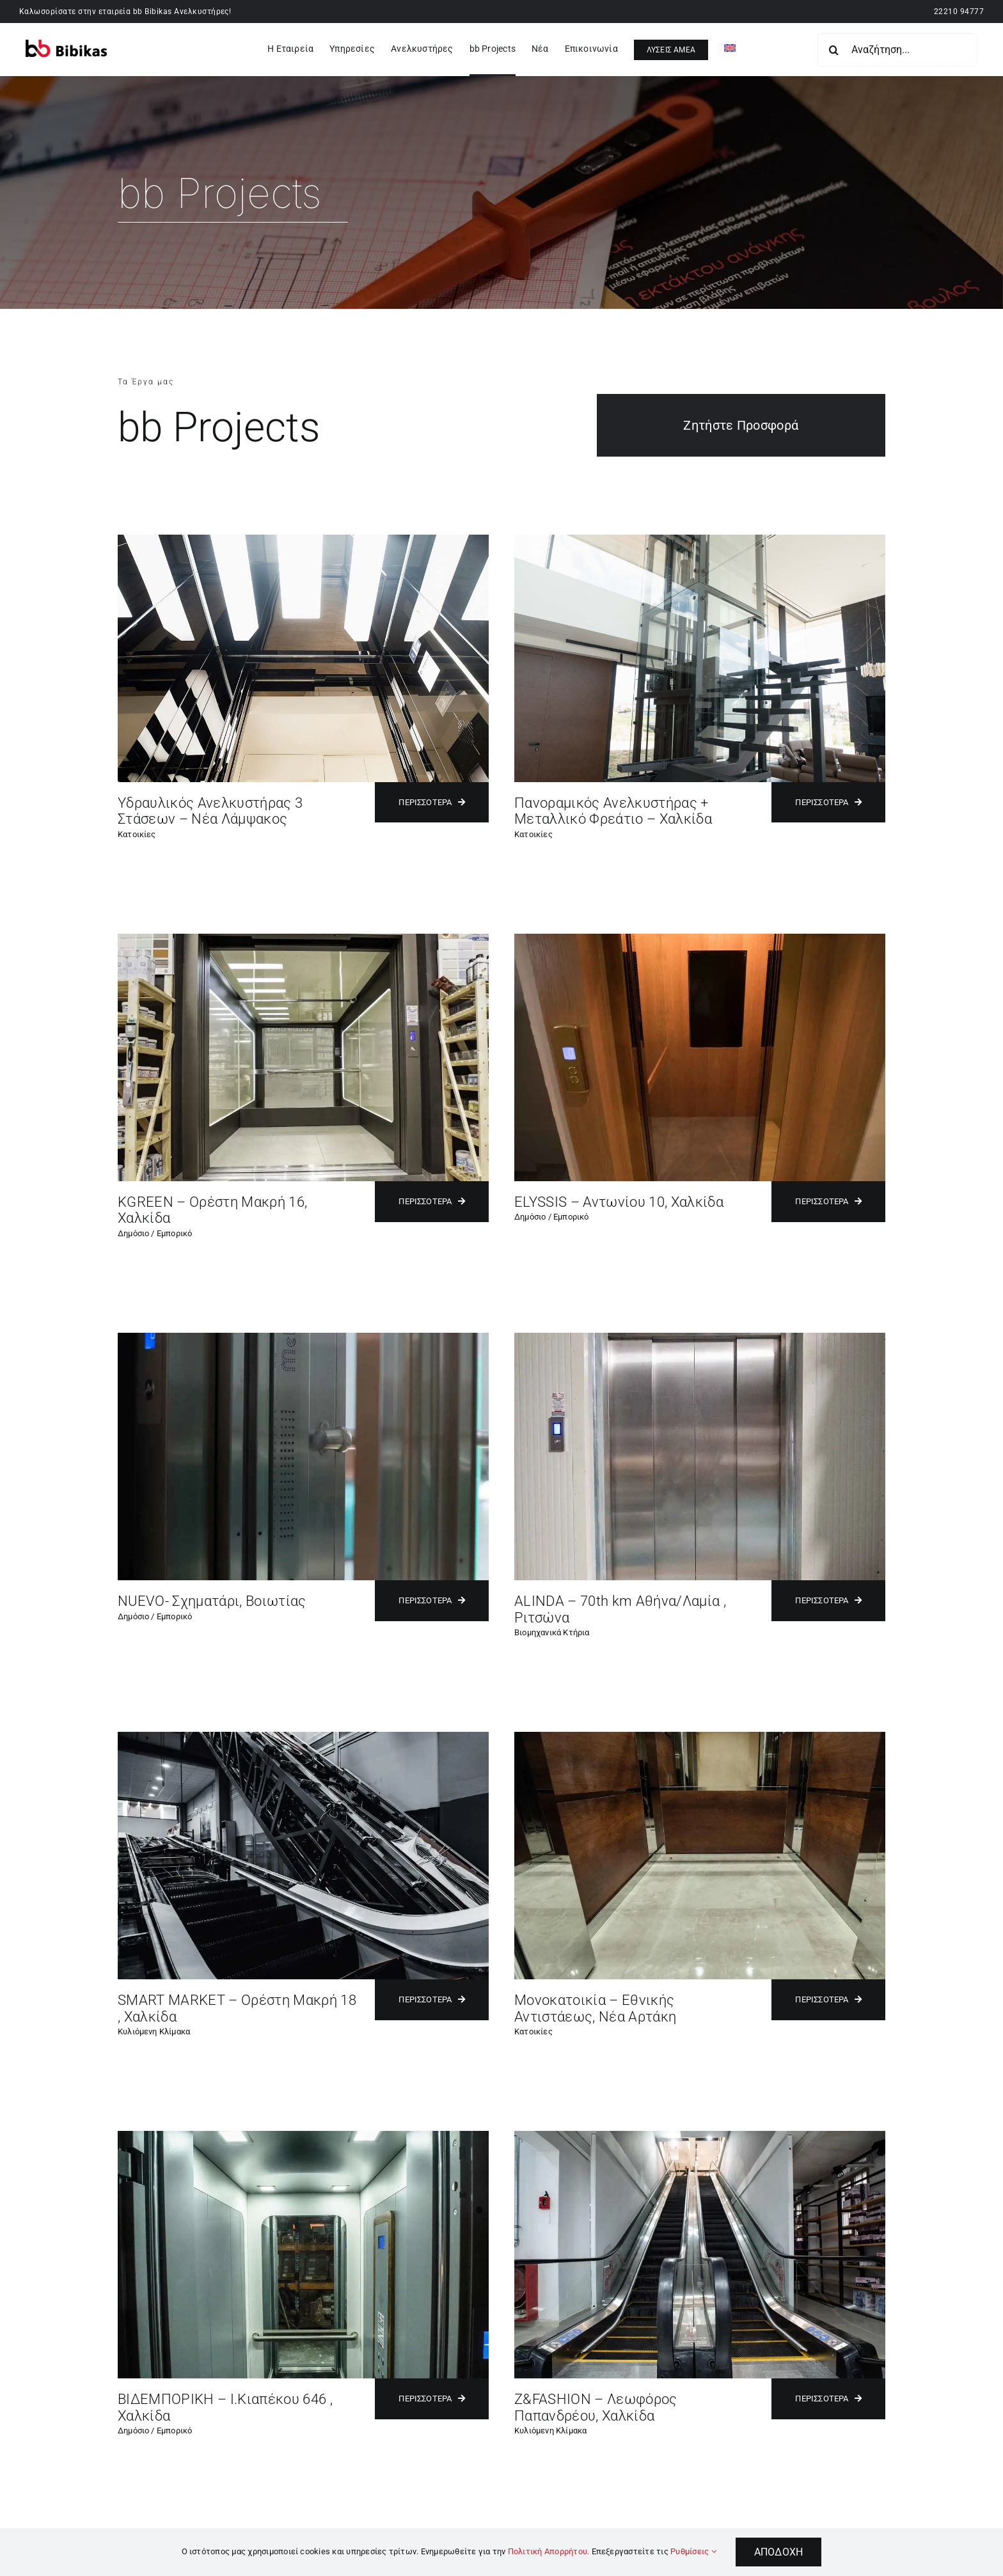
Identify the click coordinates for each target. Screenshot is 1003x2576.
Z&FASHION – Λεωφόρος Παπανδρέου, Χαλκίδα (595, 2407)
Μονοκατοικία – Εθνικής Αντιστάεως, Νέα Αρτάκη (595, 2008)
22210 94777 (959, 11)
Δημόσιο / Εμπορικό (155, 1233)
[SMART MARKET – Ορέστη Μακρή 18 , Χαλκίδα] (303, 1737)
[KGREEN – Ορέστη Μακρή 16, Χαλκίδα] (303, 938)
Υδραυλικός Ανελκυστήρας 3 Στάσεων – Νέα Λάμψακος (210, 811)
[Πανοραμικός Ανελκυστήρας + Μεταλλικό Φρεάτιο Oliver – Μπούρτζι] (699, 539)
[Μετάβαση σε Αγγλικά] (730, 49)
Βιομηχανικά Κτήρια (552, 1632)
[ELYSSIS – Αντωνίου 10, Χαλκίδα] (699, 938)
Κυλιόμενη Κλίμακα (154, 2031)
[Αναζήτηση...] (897, 50)
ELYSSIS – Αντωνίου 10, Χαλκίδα (618, 1202)
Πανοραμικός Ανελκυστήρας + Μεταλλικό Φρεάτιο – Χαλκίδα (613, 811)
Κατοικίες (137, 834)
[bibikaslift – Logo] (66, 44)
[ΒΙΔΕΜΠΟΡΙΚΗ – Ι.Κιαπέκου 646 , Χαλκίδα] (303, 2136)
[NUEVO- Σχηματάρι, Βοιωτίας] (303, 1337)
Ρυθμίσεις (693, 2551)
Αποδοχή (778, 2552)
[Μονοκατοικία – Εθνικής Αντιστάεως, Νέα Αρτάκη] (699, 1737)
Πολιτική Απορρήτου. (549, 2551)
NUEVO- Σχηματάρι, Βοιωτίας (212, 1601)
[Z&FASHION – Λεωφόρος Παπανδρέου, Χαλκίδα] (699, 2136)
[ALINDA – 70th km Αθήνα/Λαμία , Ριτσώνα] (699, 1337)
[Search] (834, 50)
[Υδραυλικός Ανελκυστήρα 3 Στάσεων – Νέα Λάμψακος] (303, 539)
